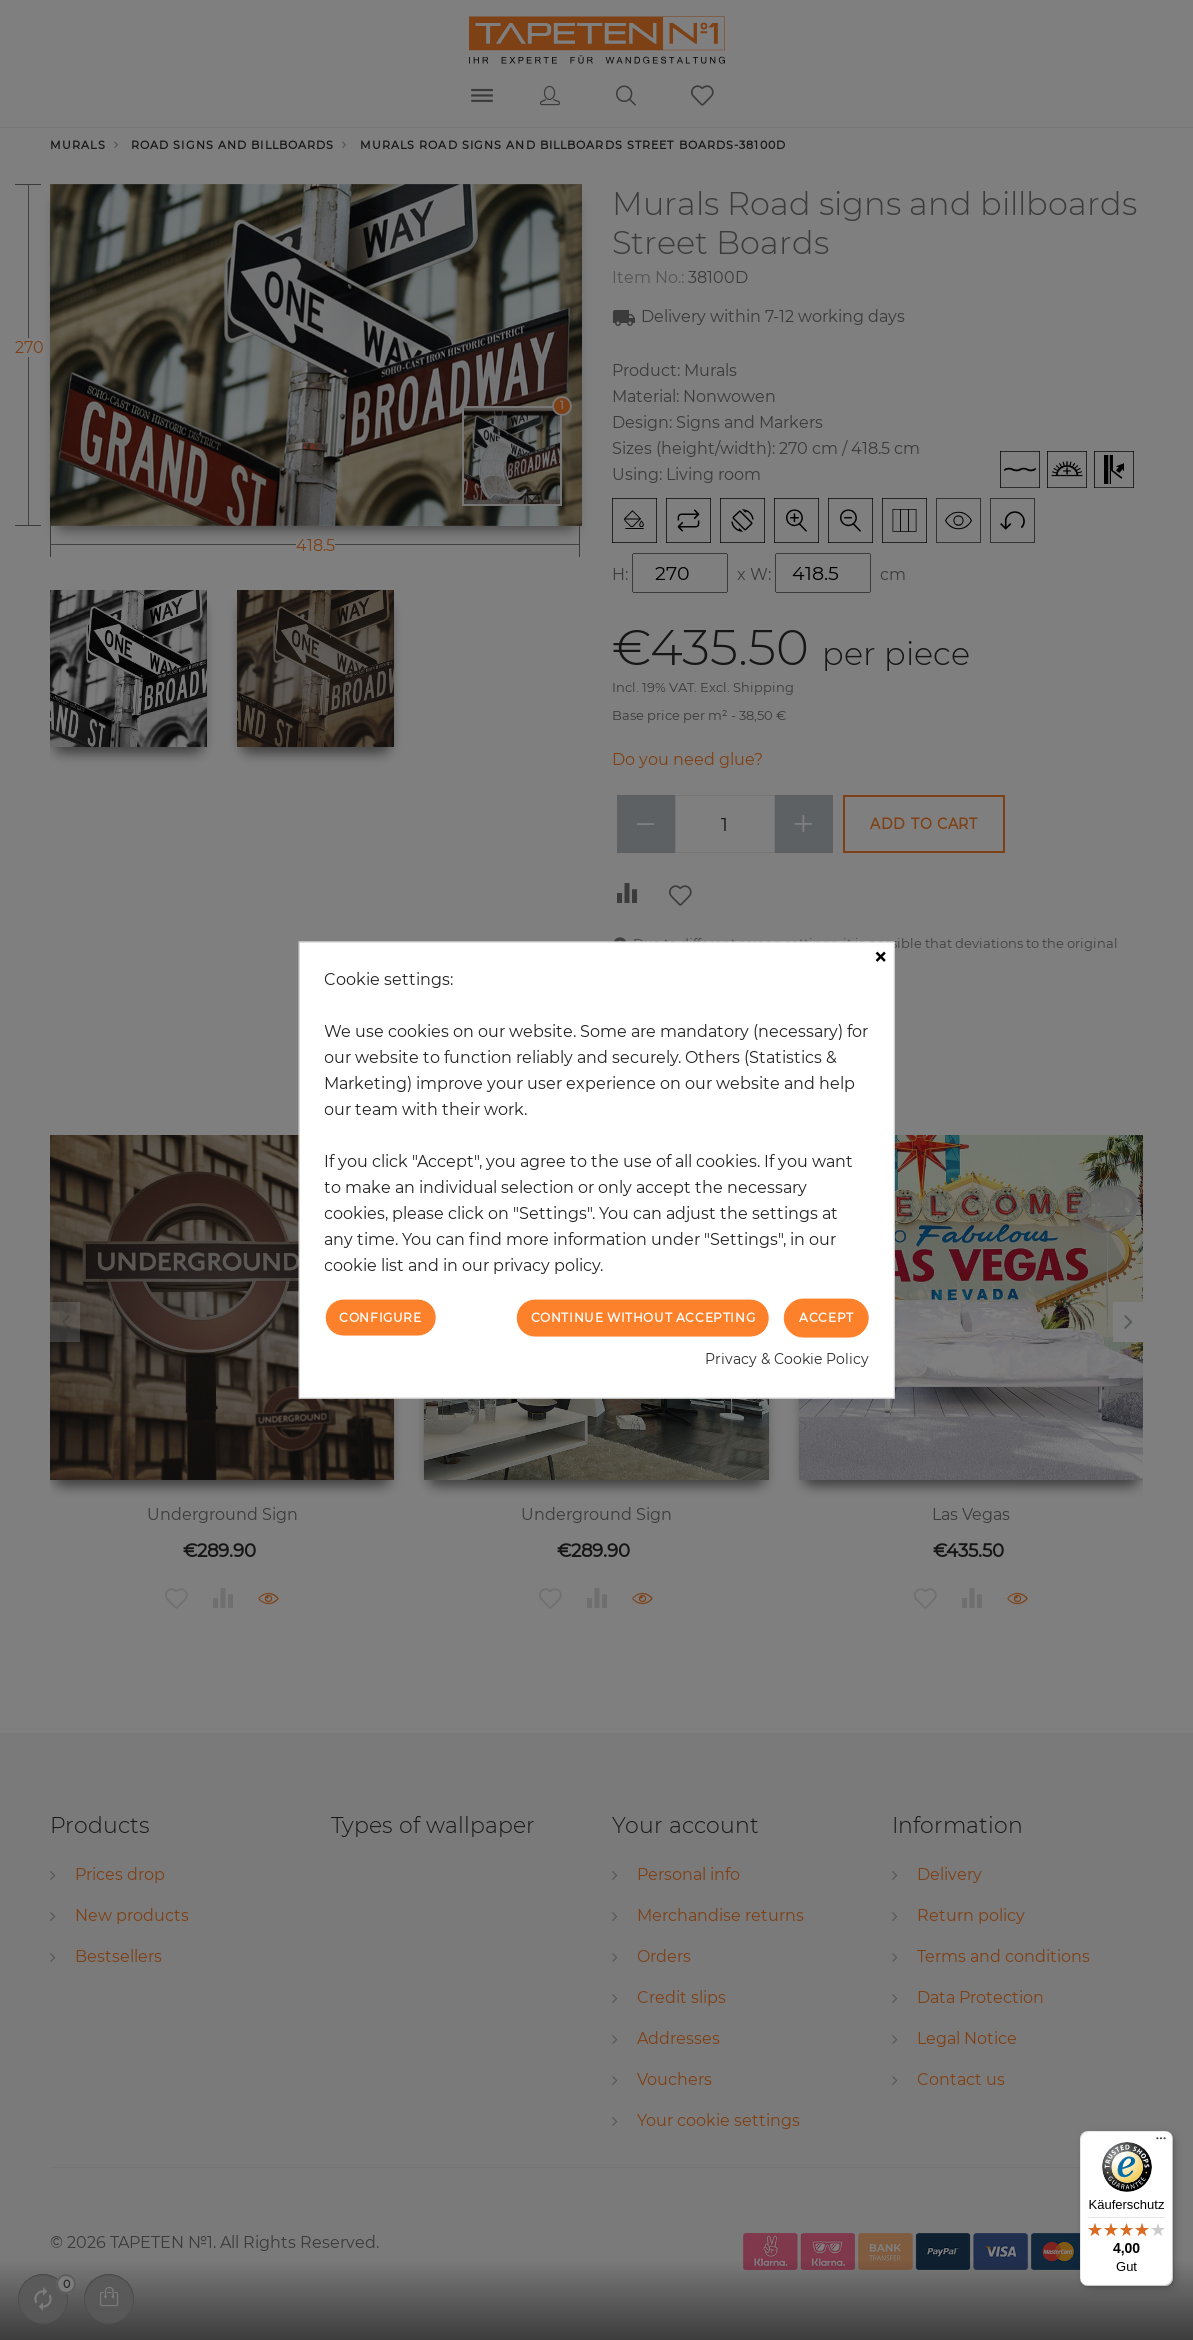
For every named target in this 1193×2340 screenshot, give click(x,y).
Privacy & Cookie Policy (787, 1358)
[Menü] (1161, 2143)
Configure (380, 1317)
